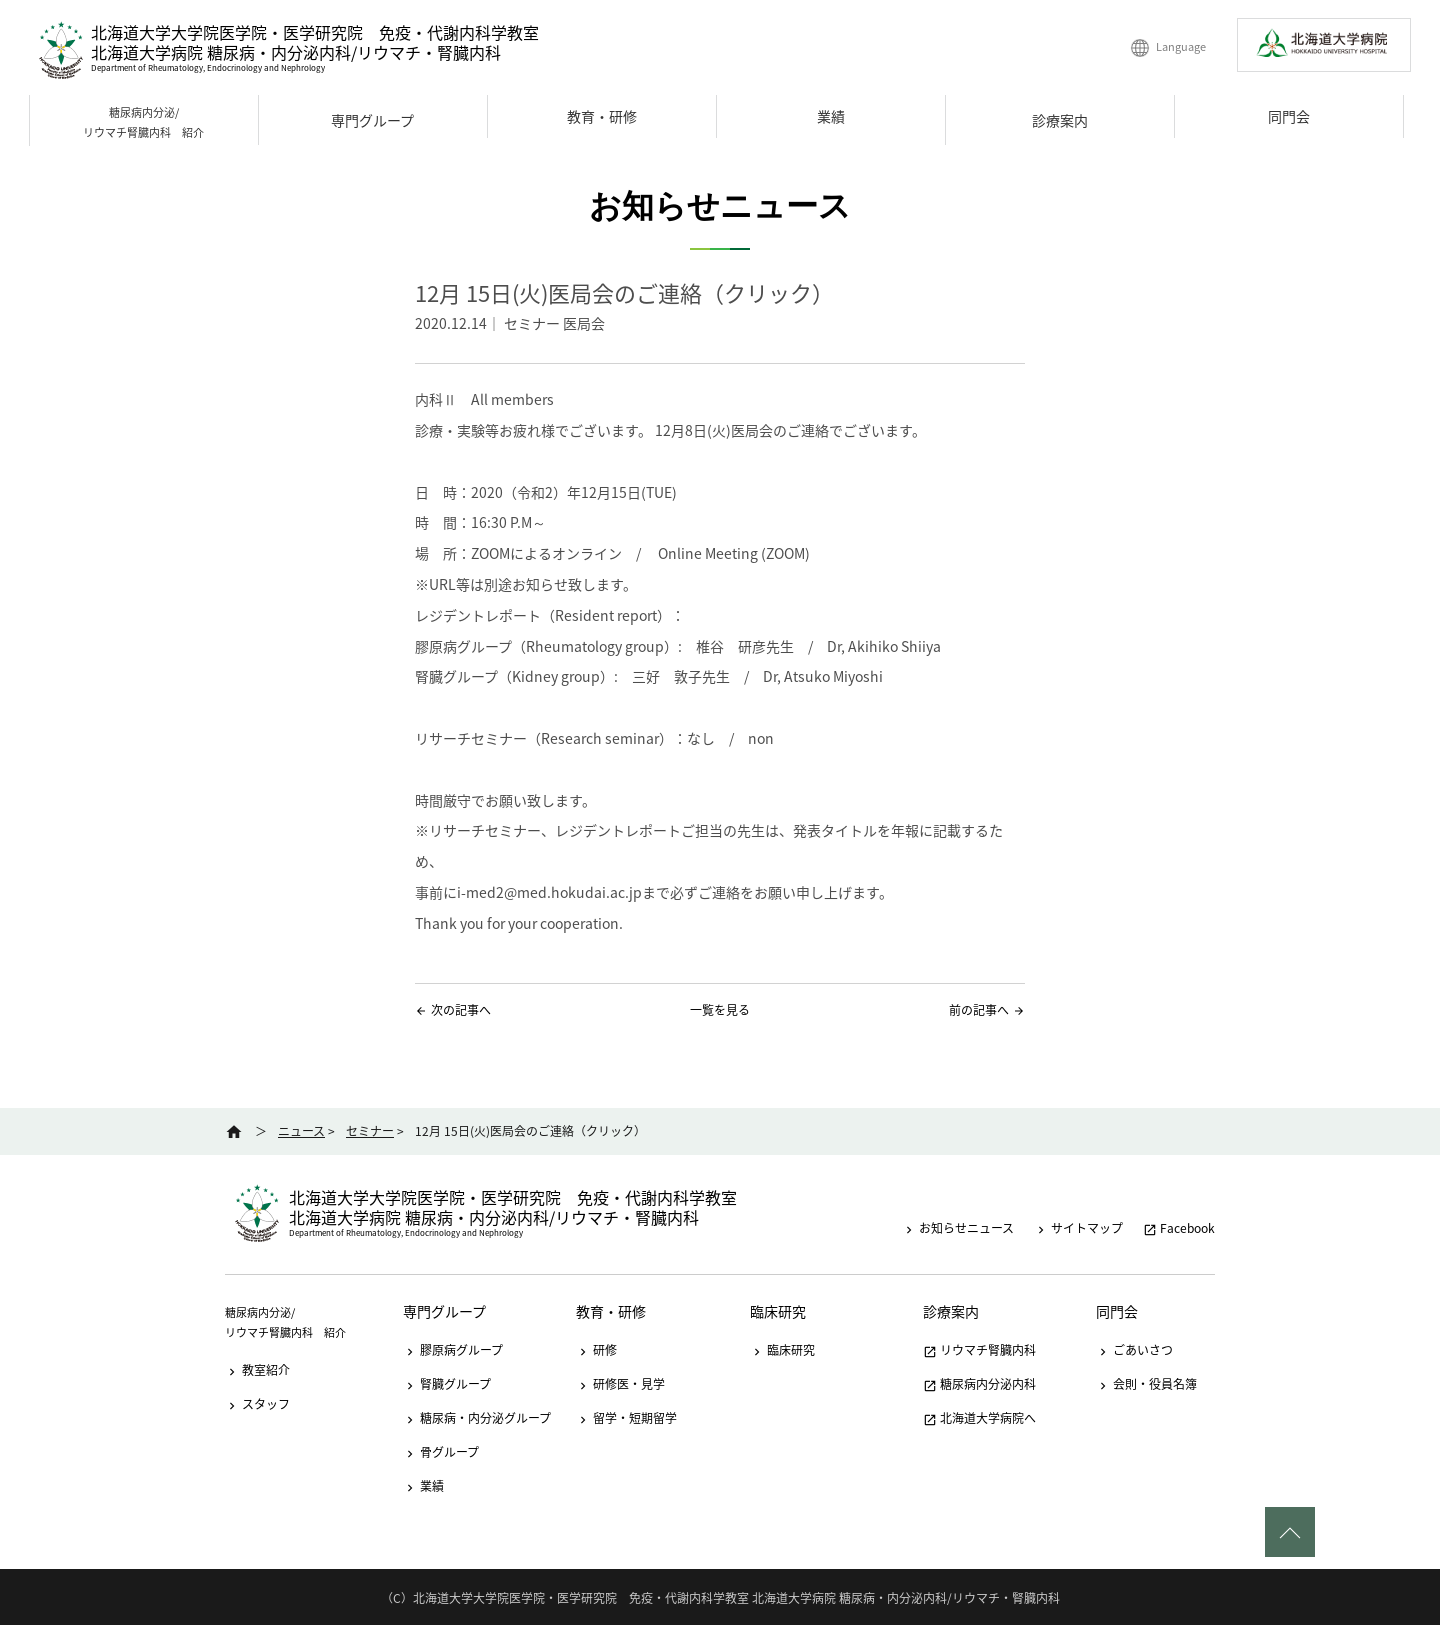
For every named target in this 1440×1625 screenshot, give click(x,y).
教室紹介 (257, 1370)
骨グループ (441, 1452)
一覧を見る (720, 1010)
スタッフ (257, 1404)
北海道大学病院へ (979, 1418)
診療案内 (1060, 120)
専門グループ (372, 120)
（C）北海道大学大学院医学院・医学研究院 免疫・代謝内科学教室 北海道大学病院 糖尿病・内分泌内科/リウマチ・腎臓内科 (720, 1598)
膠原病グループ (453, 1350)
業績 (831, 116)
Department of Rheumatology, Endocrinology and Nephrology (208, 68)
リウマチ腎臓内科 (979, 1350)
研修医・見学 (620, 1384)
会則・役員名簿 (1146, 1384)
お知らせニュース (958, 1228)
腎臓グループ (447, 1384)
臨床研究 (778, 1311)
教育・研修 (602, 116)
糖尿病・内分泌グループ (477, 1418)
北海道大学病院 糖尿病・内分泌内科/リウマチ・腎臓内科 (296, 52)
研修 (596, 1350)
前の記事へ (979, 1010)
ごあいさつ (1134, 1350)
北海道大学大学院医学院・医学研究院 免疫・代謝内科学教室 (315, 32)
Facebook (1179, 1228)
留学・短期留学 (626, 1418)
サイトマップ (1078, 1228)
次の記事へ (461, 1010)
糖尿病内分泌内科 (979, 1384)
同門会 (1289, 116)
